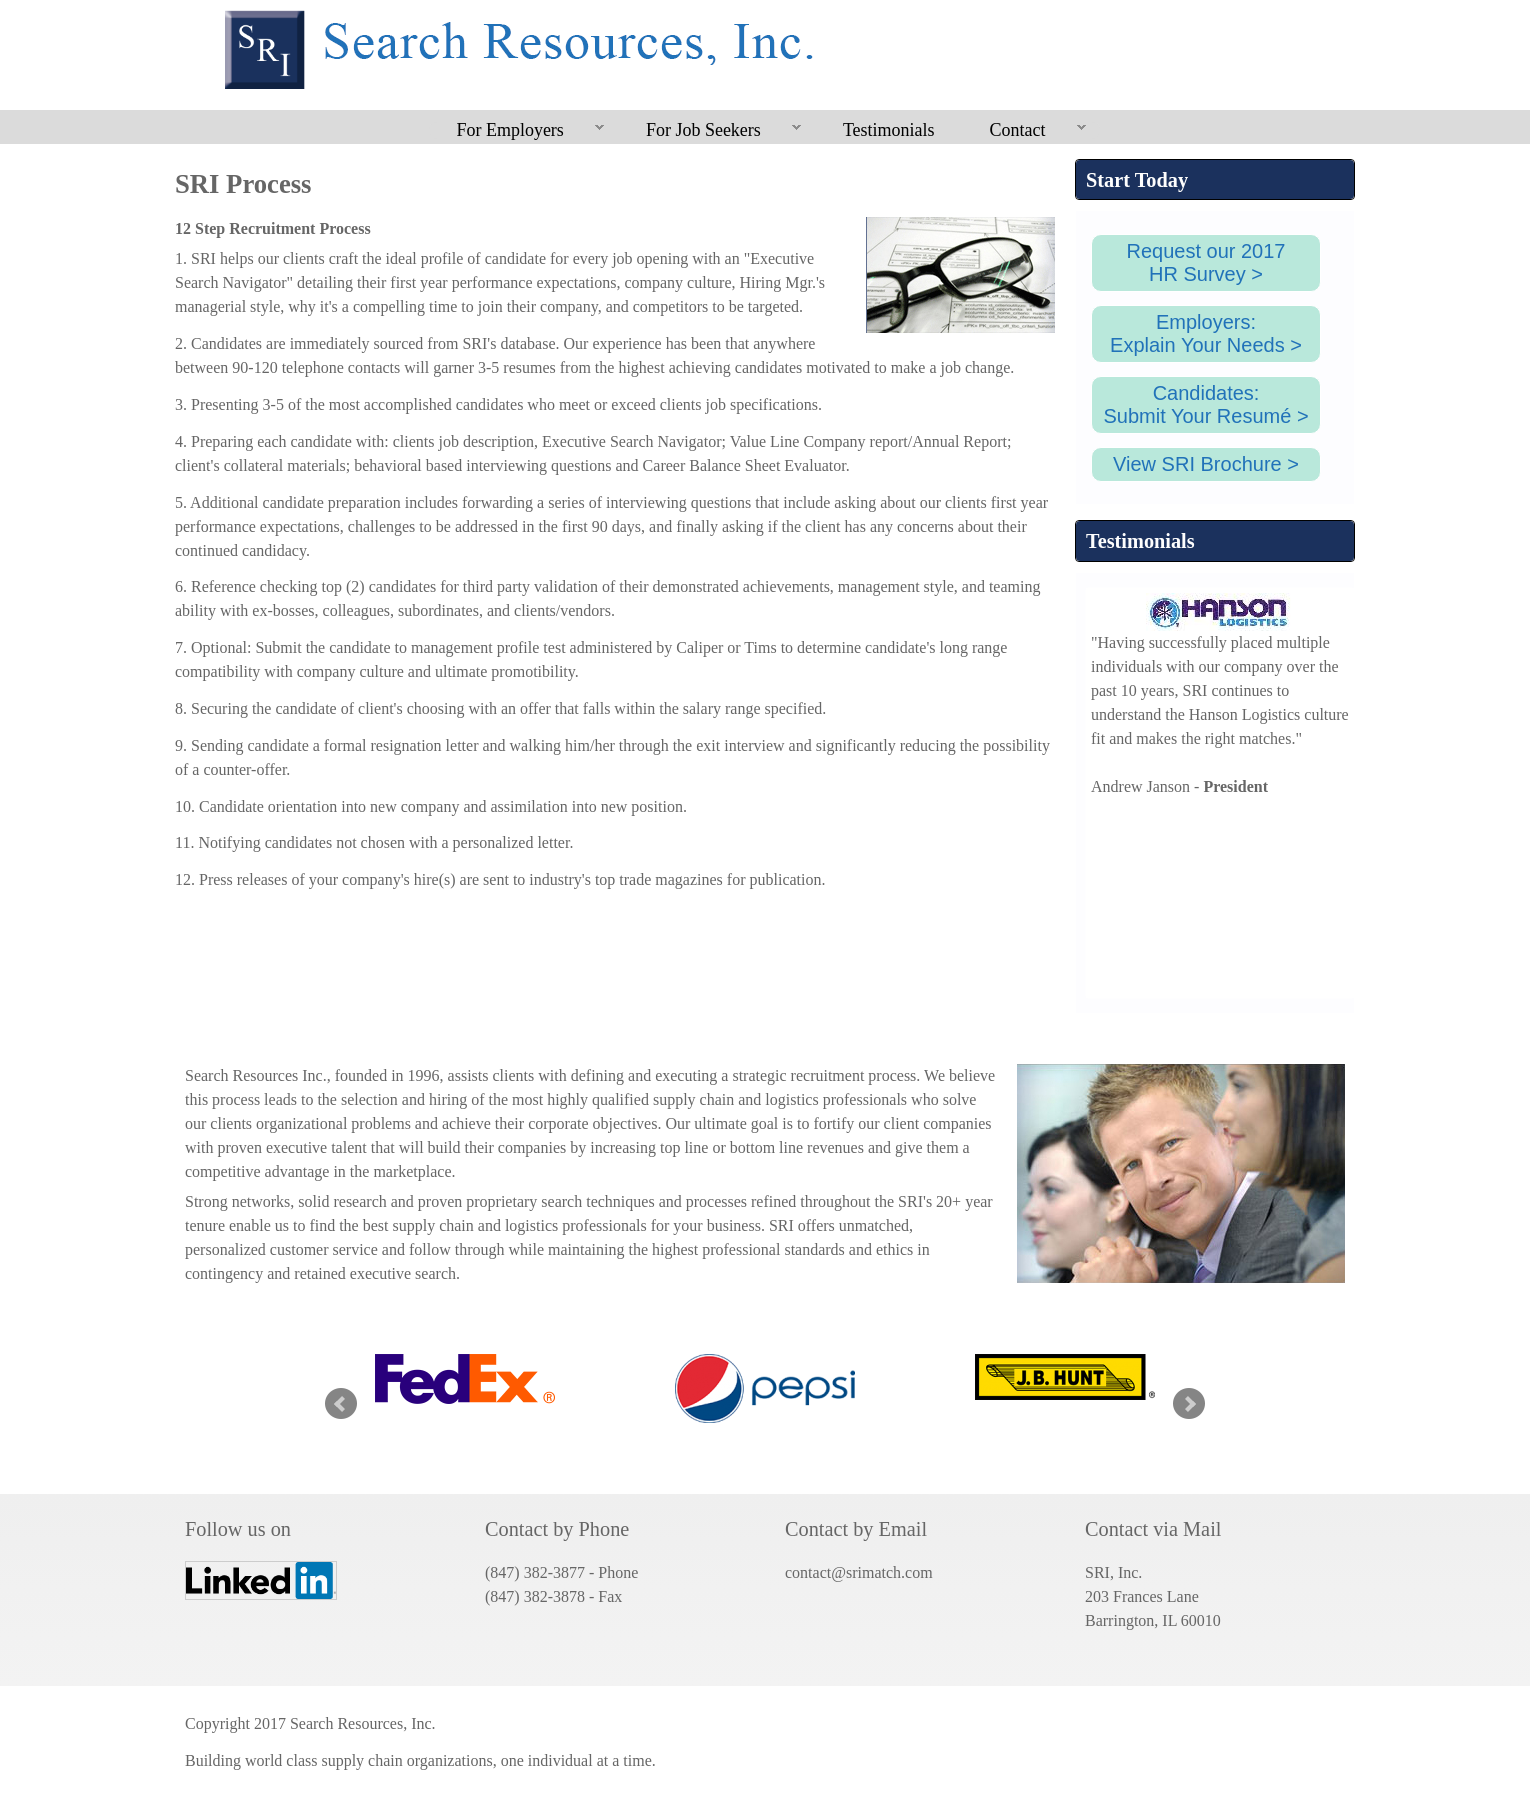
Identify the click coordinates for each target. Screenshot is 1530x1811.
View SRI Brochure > (1206, 464)
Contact (1025, 131)
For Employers (516, 131)
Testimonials (889, 130)
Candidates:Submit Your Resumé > (1205, 404)
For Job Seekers (710, 131)
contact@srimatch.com (859, 1572)
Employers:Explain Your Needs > (1206, 333)
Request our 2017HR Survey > (1205, 262)
